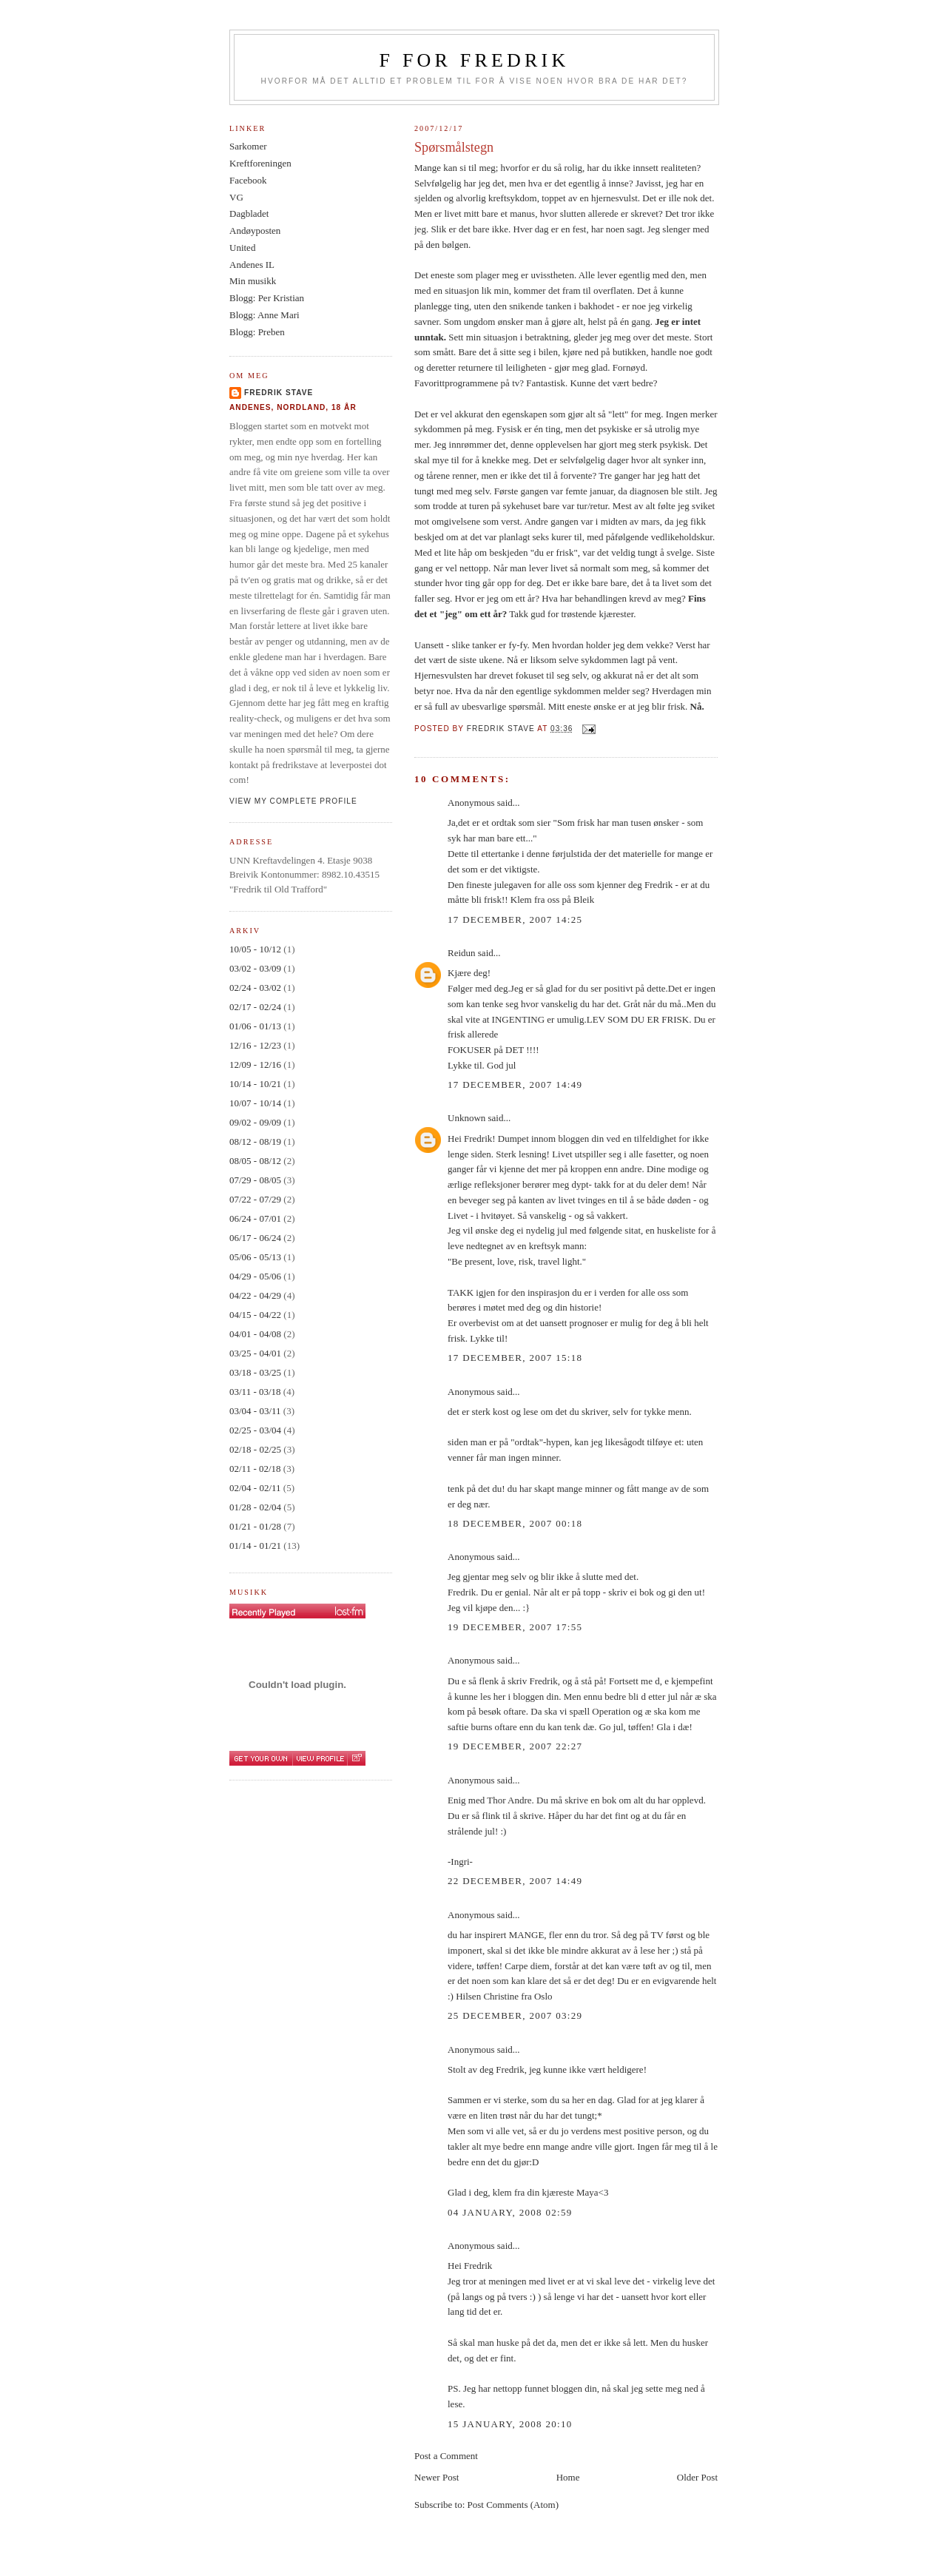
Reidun (462, 952)
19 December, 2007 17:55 (515, 1626)
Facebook (248, 180)
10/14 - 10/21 (255, 1083)
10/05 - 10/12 (255, 949)
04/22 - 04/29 (255, 1295)
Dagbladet (249, 213)
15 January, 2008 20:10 (510, 2423)
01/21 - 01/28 (255, 1526)
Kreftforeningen (260, 163)
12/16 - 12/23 (255, 1045)
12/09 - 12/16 (255, 1064)
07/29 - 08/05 (255, 1180)
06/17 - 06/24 (255, 1237)
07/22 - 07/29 (255, 1199)
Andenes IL (251, 264)
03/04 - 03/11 (255, 1410)
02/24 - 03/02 (255, 987)
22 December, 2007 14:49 (515, 1880)
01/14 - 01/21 (255, 1545)
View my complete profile (293, 801)
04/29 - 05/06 (255, 1276)
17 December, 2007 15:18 (515, 1357)
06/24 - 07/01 (255, 1218)
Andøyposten (254, 230)
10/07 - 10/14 (255, 1103)
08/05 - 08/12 (255, 1160)
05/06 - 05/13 (255, 1256)
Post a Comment (446, 2455)
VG (236, 197)
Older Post (697, 2477)
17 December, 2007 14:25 (515, 919)
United (242, 247)
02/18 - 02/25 (255, 1449)
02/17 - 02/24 (255, 1006)
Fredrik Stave (278, 393)
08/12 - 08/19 (255, 1141)
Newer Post (436, 2477)
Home (568, 2477)
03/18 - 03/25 (255, 1372)
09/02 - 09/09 (255, 1122)
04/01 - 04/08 (255, 1333)
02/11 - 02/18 (255, 1468)
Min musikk (252, 280)
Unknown (466, 1117)
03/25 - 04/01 (255, 1353)
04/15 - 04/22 (255, 1314)
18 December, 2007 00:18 (515, 1523)
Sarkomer (248, 146)
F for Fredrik (475, 60)
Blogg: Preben (257, 331)
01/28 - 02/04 (255, 1507)
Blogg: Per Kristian (266, 297)
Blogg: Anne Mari (264, 314)
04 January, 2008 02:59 (510, 2212)
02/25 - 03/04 (255, 1430)
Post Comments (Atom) (513, 2504)
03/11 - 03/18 (255, 1391)
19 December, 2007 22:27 (515, 1746)
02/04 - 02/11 (255, 1487)
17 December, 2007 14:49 (515, 1084)
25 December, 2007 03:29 (515, 2015)
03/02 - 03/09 (255, 968)
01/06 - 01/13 (255, 1026)
